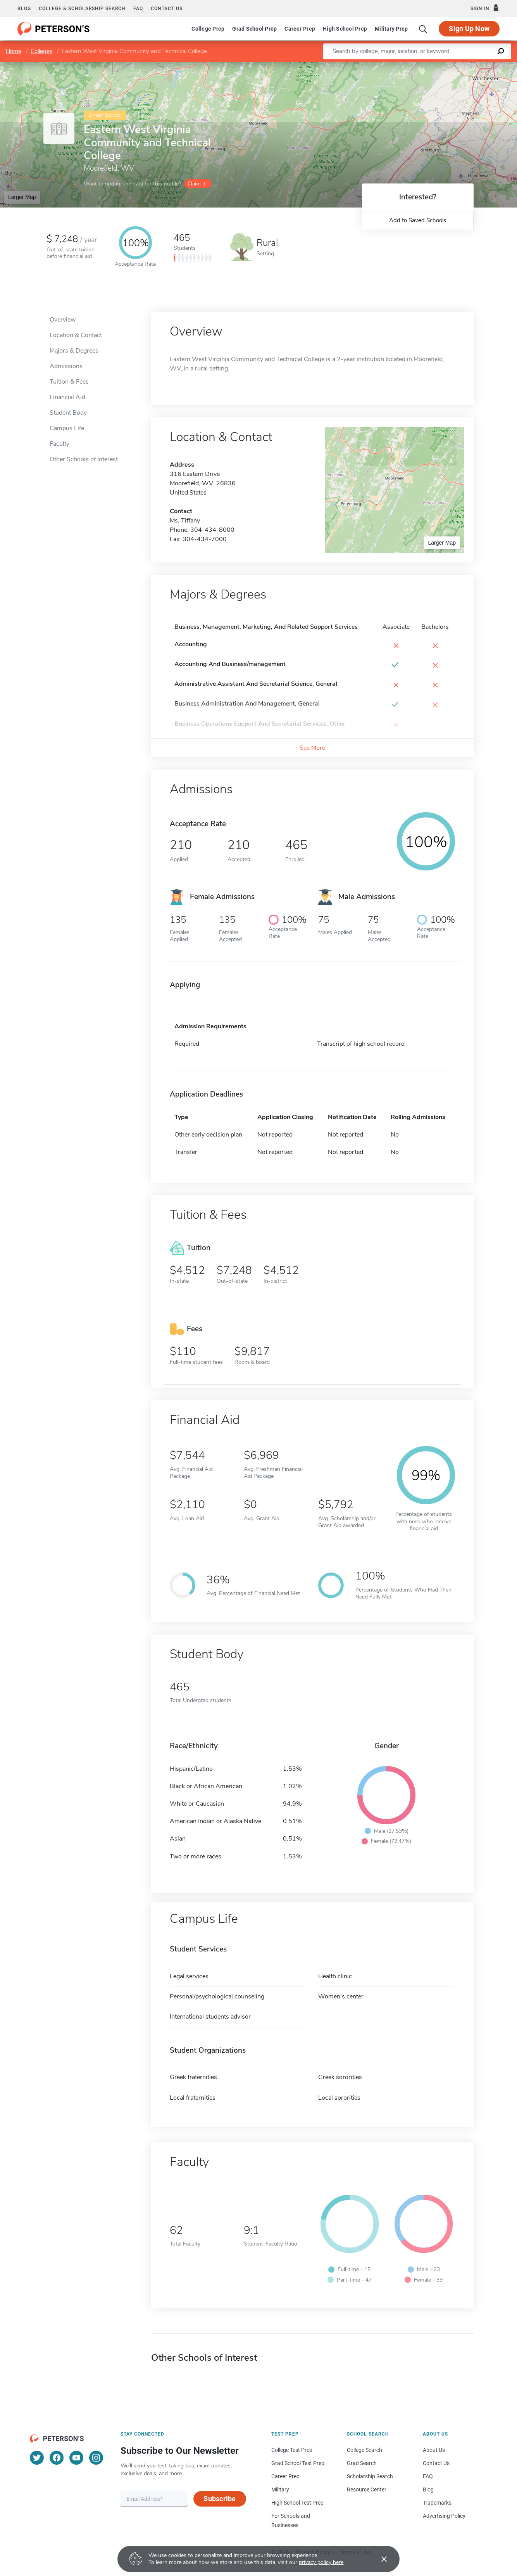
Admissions (66, 366)
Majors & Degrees (74, 350)
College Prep (207, 29)
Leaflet (423, 65)
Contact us (167, 8)
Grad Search (362, 2463)
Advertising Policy (444, 2516)
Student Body (68, 412)
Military (280, 2489)
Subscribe (219, 2499)
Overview (63, 319)
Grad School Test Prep (297, 2463)
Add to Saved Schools (417, 220)
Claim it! (197, 183)
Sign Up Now (469, 28)
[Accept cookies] (379, 2559)
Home (13, 51)
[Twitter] (37, 2458)
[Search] (423, 28)
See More (312, 748)
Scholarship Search (370, 2476)
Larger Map (22, 197)
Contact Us (436, 2463)
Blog (24, 8)
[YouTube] (76, 2458)
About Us (434, 2450)
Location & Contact (76, 335)
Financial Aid (67, 397)
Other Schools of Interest (84, 459)
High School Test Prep (297, 2503)
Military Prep (391, 29)
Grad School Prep (254, 29)
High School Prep (345, 29)
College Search (364, 2450)
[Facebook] (57, 2458)
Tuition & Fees (69, 381)
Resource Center (366, 2489)
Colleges (41, 51)
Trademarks (437, 2503)
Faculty (59, 443)
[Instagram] (96, 2458)
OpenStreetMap (464, 65)
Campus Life (67, 428)
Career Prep (299, 29)
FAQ (138, 8)
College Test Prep (291, 2450)
